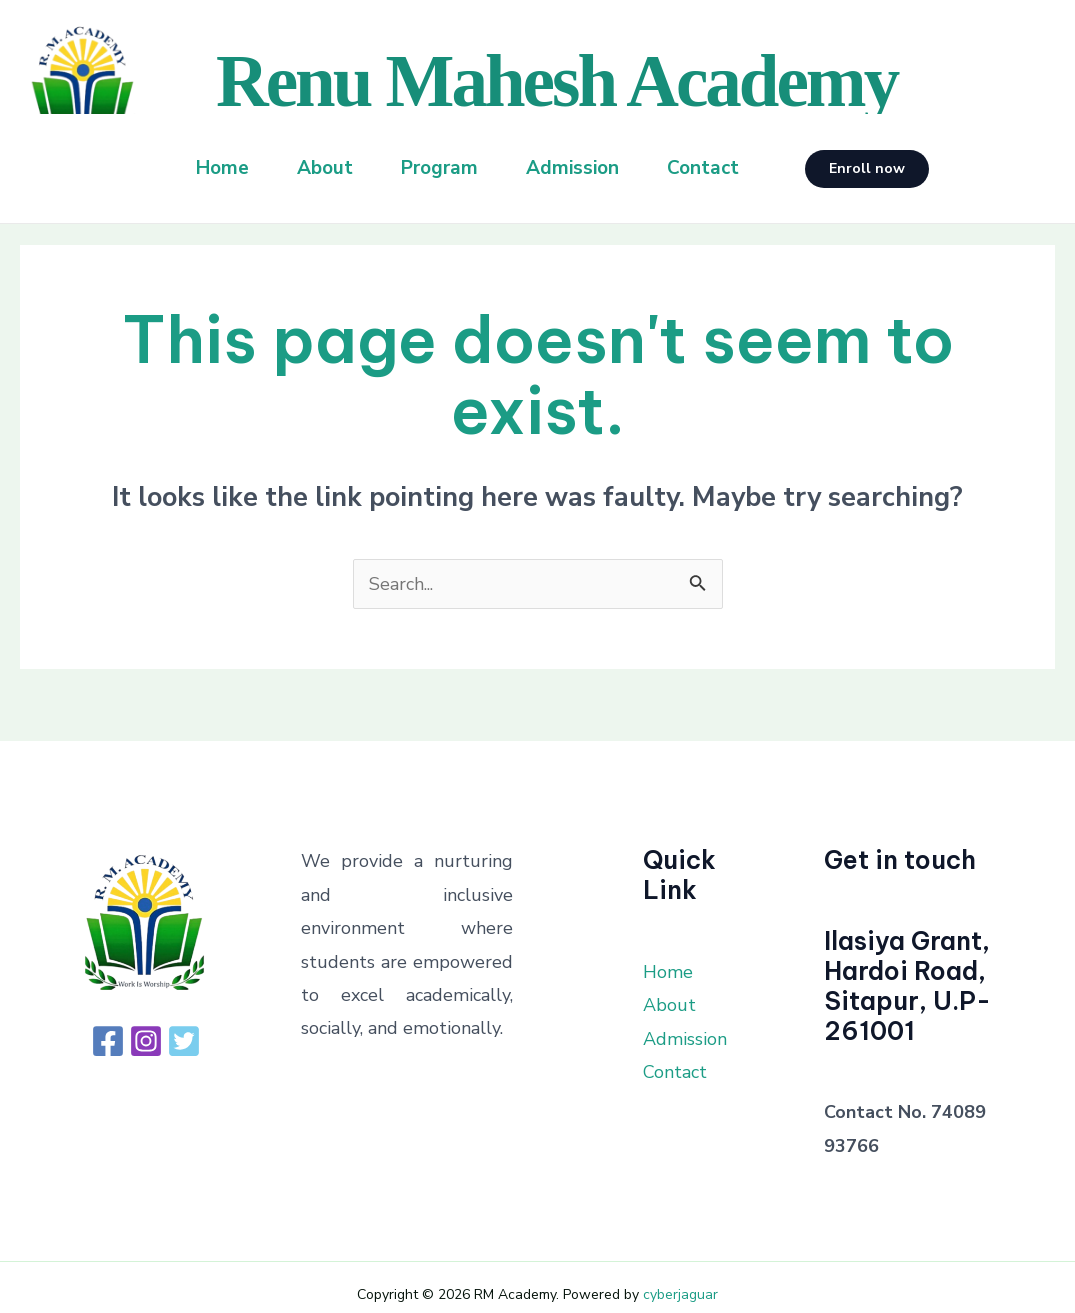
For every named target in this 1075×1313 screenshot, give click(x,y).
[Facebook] (108, 1041)
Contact (703, 168)
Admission (572, 168)
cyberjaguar (680, 1294)
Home (222, 168)
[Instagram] (146, 1041)
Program (439, 168)
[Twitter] (184, 1041)
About (325, 168)
